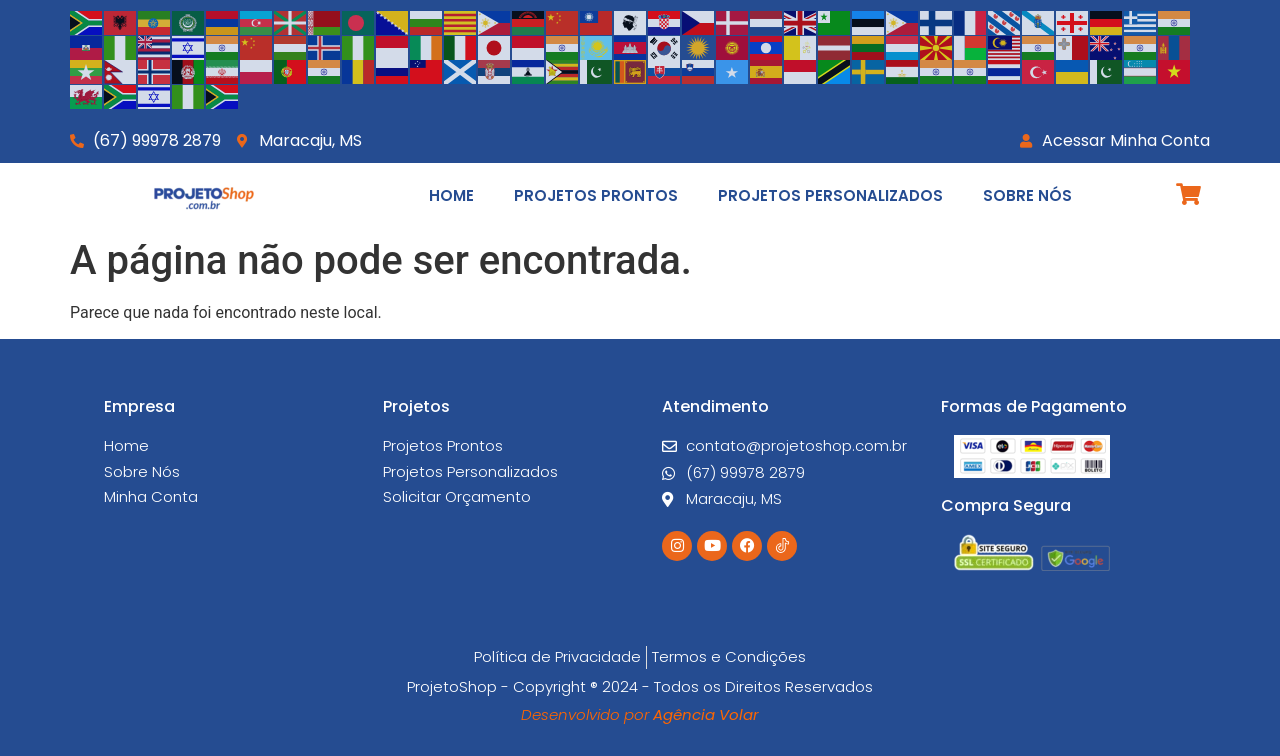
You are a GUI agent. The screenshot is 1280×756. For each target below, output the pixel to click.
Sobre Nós (1027, 195)
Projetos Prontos (596, 195)
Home (451, 195)
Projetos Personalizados (830, 195)
